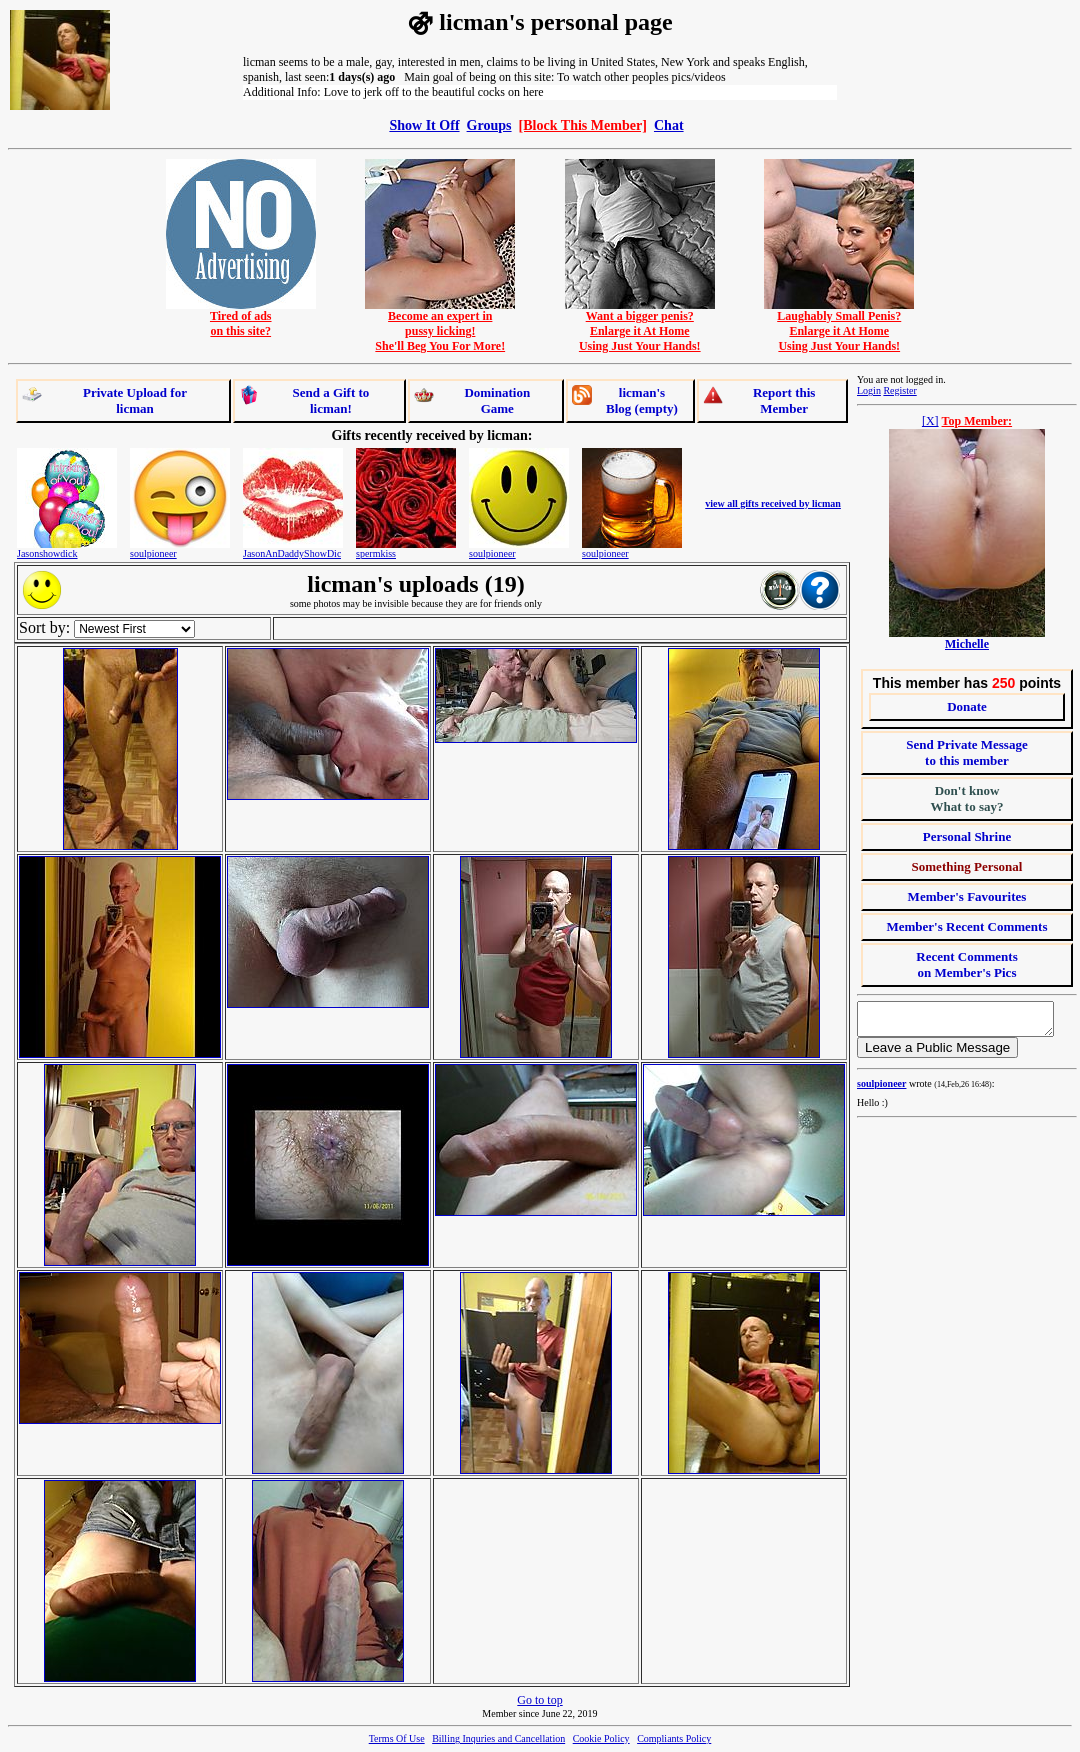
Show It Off (424, 125)
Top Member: (977, 421)
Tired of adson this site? (241, 318)
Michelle (967, 644)
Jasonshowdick (47, 553)
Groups (489, 125)
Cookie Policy (601, 1738)
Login (869, 390)
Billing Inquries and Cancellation (498, 1738)
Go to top (539, 1700)
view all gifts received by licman (773, 503)
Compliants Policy (674, 1738)
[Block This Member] (583, 125)
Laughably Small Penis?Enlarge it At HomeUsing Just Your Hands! (839, 325)
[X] (930, 421)
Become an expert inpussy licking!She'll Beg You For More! (440, 325)
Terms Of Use (397, 1738)
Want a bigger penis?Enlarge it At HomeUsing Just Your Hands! (640, 325)
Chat (669, 125)
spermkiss (376, 553)
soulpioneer (153, 553)
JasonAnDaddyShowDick (294, 553)
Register (899, 390)
